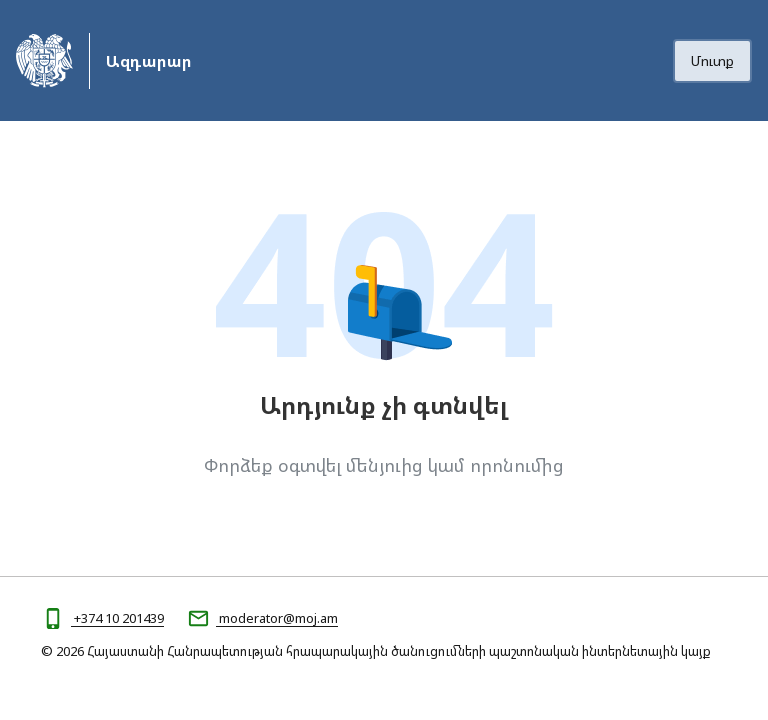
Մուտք (712, 60)
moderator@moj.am (277, 618)
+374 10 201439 (117, 618)
